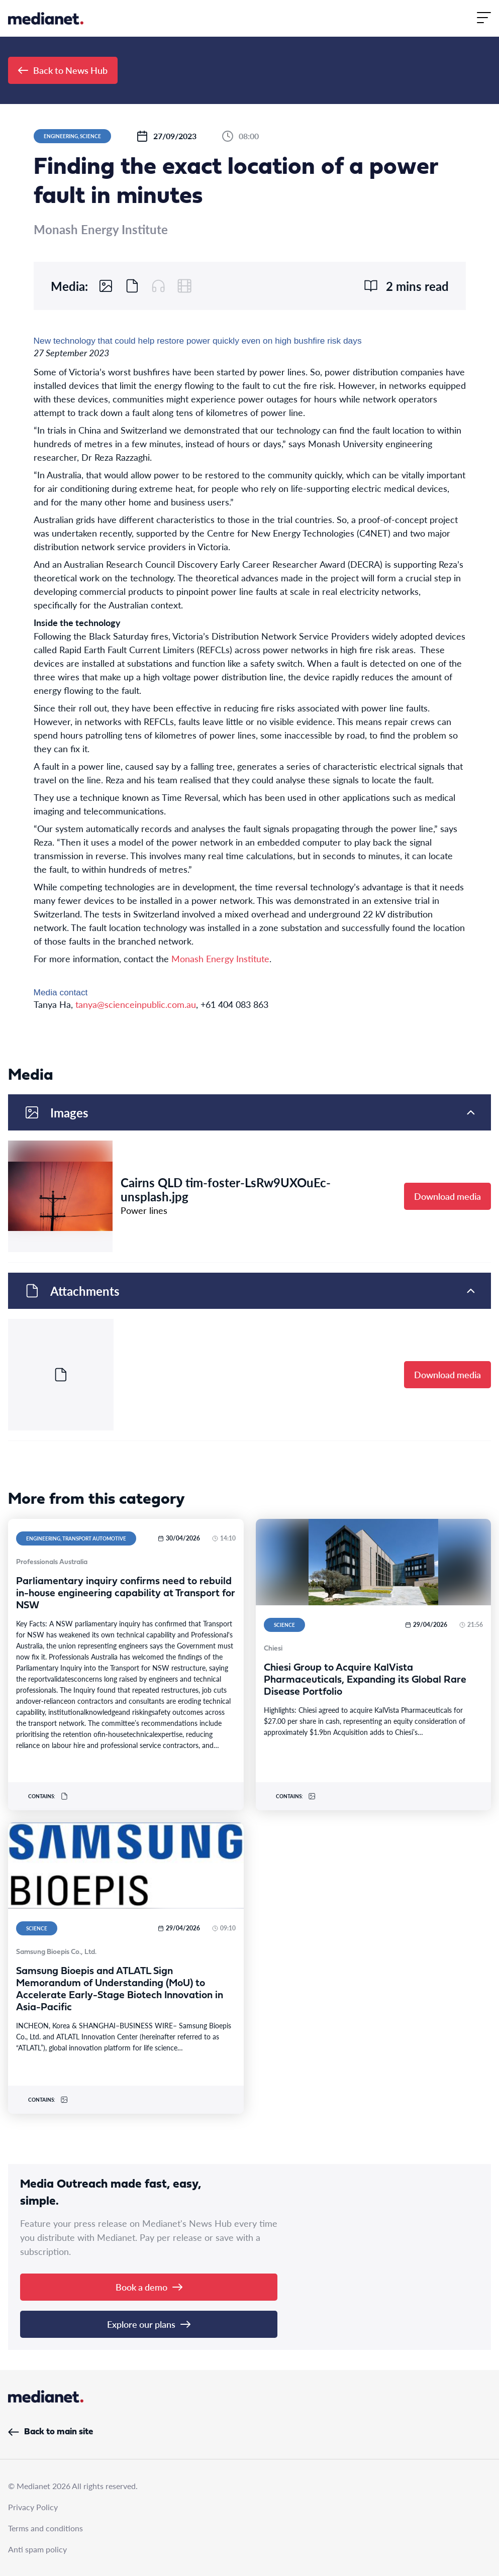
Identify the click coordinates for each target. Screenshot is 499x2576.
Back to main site (50, 2432)
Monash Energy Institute (220, 958)
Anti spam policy (37, 2549)
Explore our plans (148, 2324)
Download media (447, 1196)
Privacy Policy (33, 2507)
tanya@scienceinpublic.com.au (135, 1004)
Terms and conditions (45, 2528)
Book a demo (149, 2287)
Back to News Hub (63, 70)
